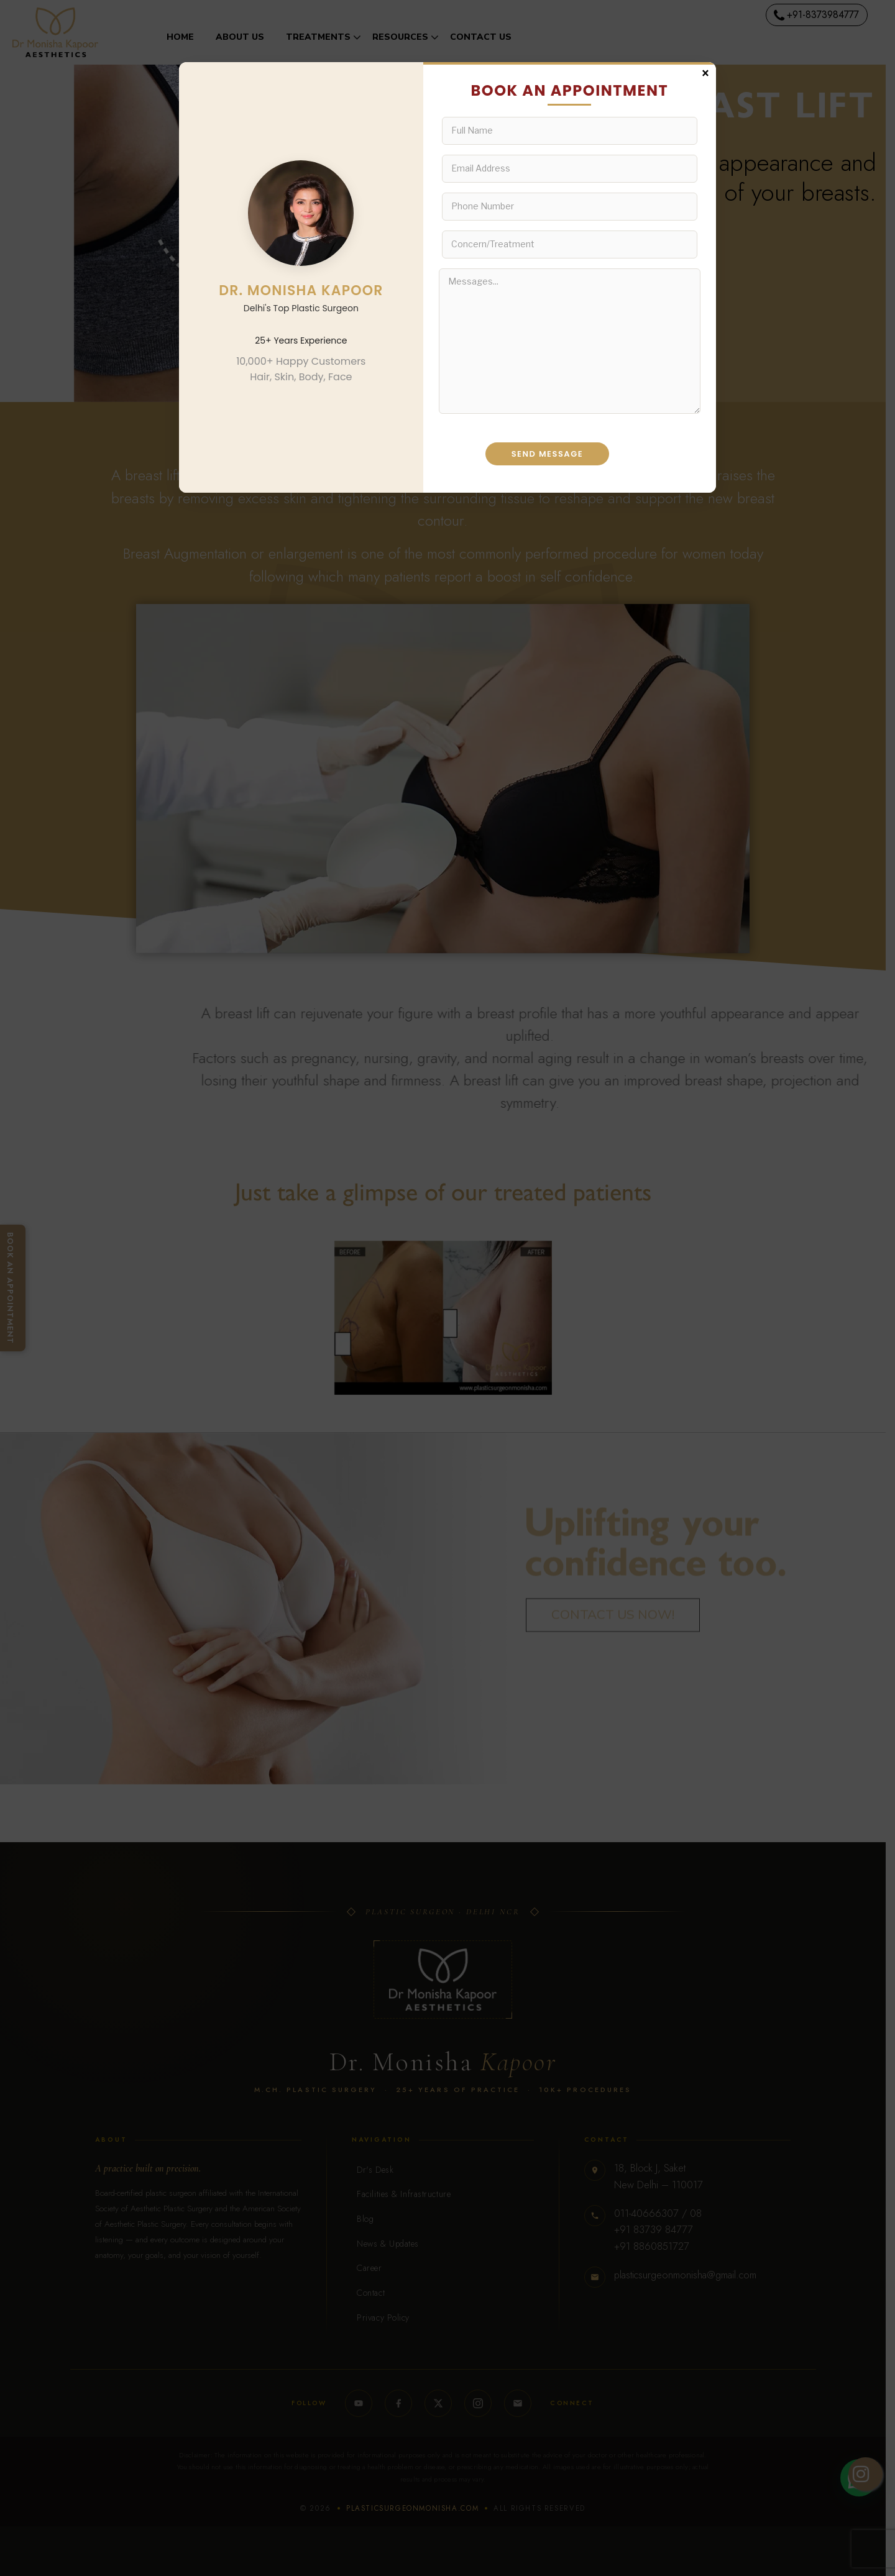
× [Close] (705, 72)
